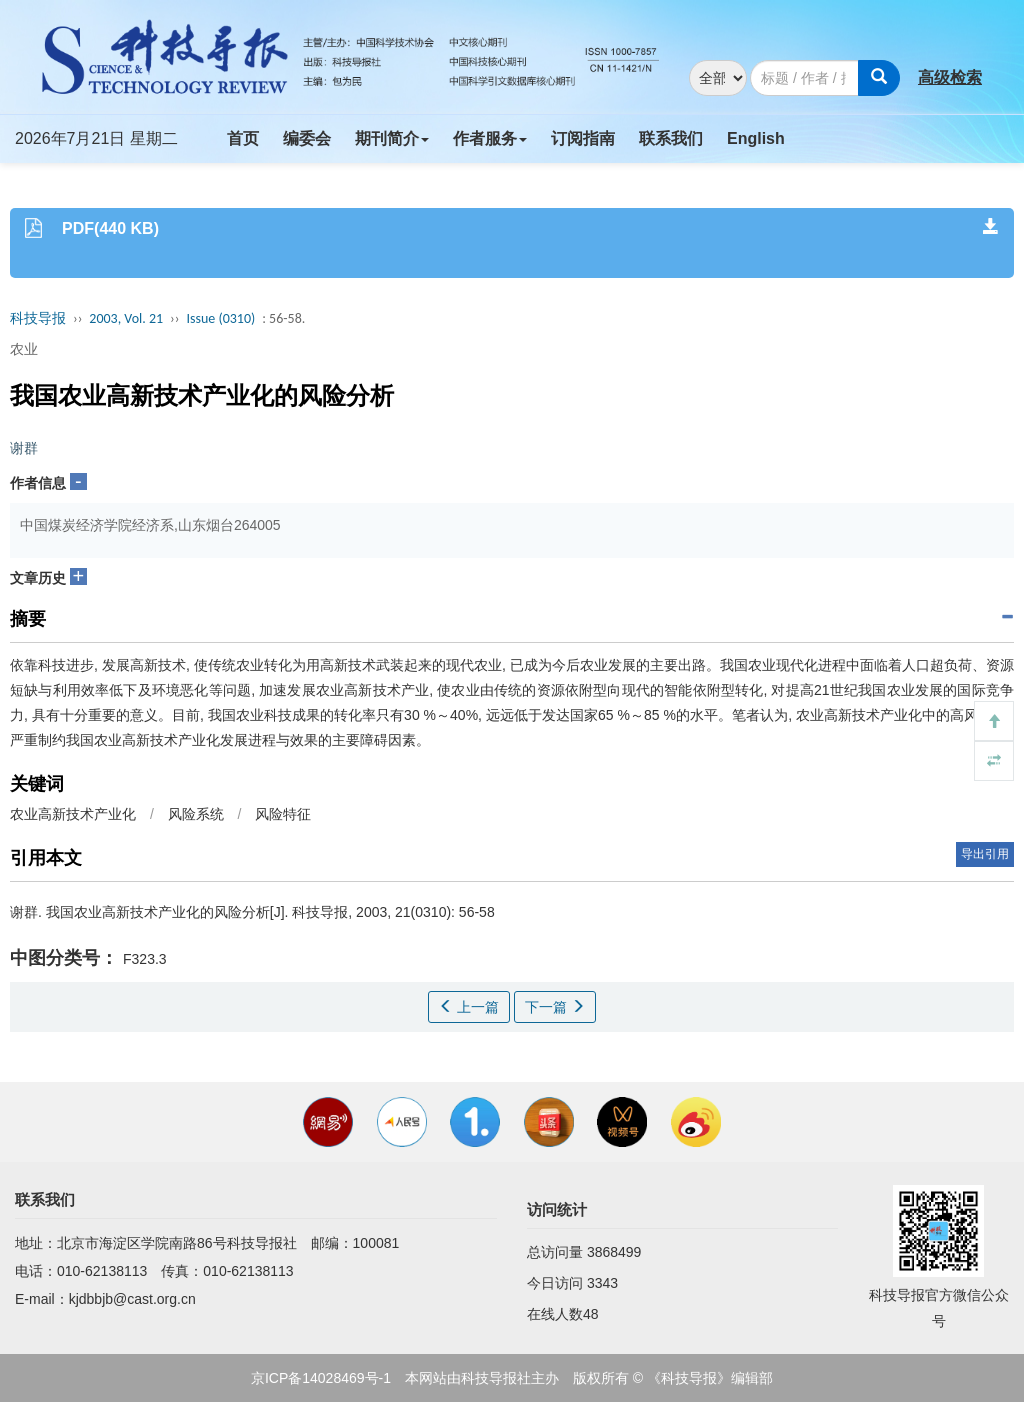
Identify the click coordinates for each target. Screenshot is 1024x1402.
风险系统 (196, 814)
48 (591, 1314)
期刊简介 (392, 138)
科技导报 (38, 318)
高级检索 (950, 77)
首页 (243, 138)
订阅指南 (583, 138)
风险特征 (283, 814)
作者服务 (490, 138)
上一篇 (469, 1007)
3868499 (614, 1252)
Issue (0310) (220, 318)
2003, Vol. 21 (126, 318)
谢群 (24, 448)
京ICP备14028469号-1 (321, 1378)
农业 (24, 349)
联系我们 (671, 138)
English (756, 138)
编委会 (307, 138)
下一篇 (555, 1007)
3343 (602, 1283)
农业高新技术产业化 (73, 814)
